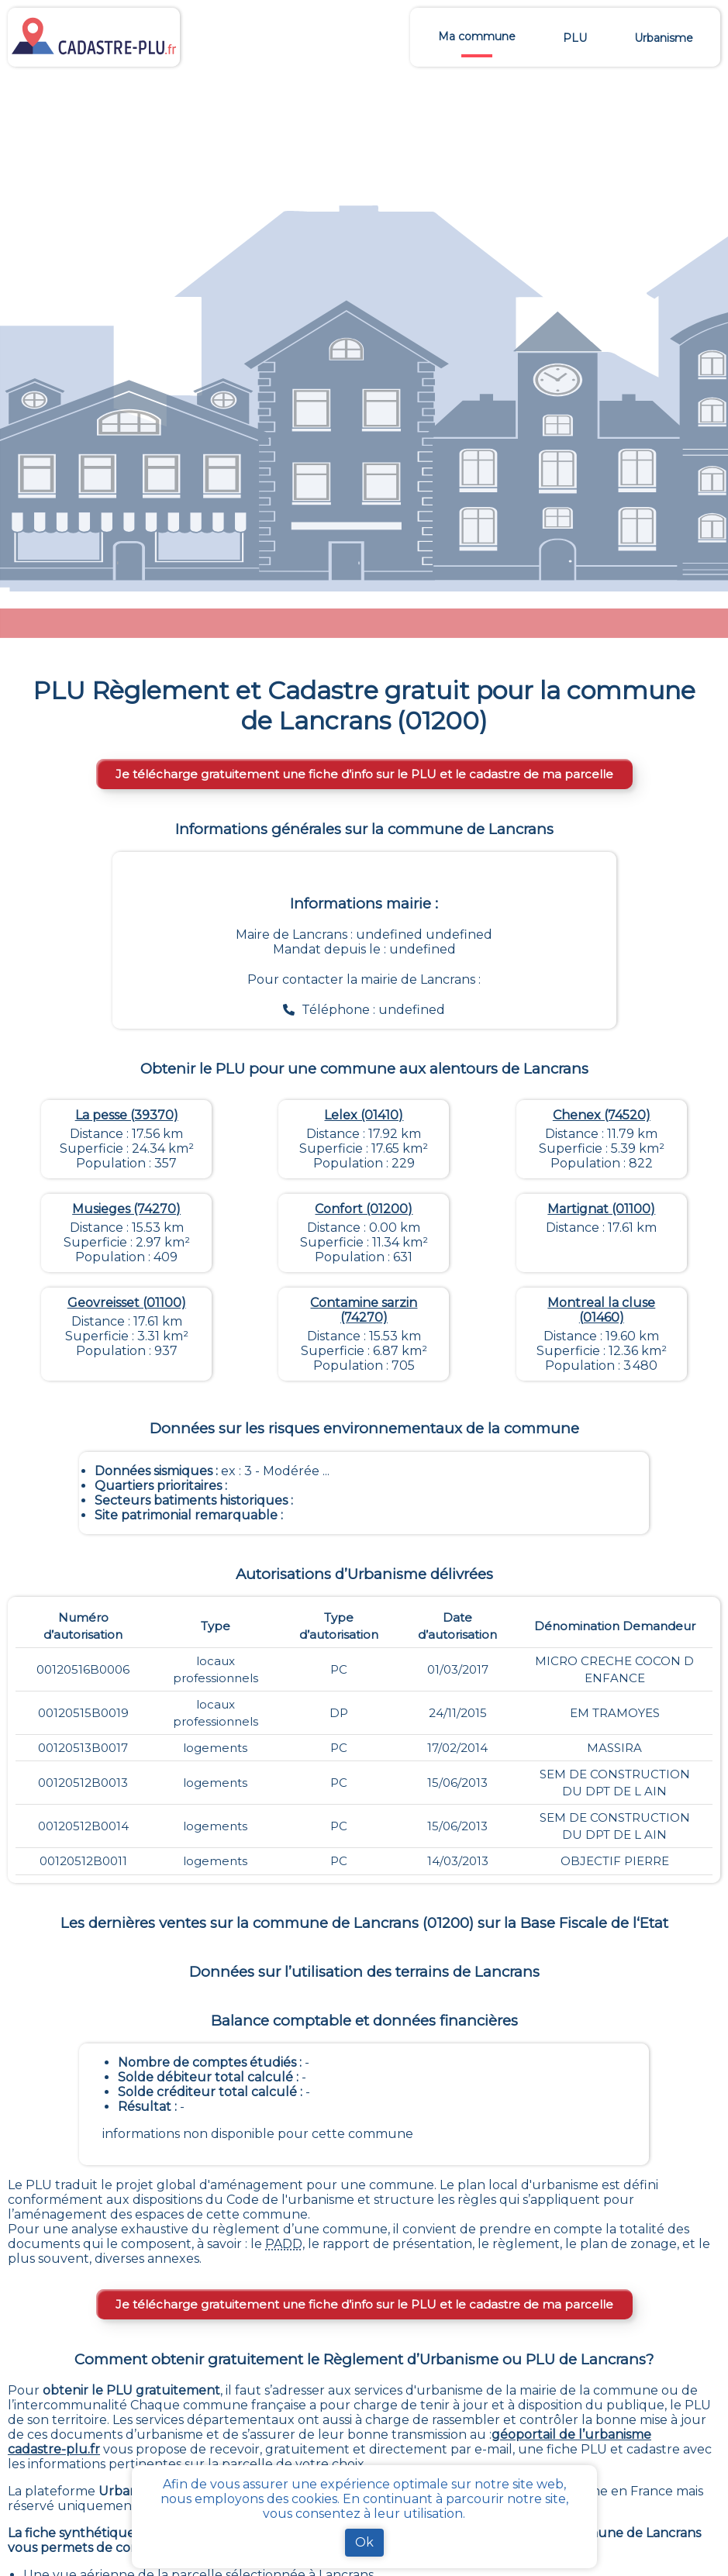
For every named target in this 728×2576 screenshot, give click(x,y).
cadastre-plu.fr (54, 2449)
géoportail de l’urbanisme (571, 2434)
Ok (364, 2542)
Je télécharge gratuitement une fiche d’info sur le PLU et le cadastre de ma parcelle (364, 774)
